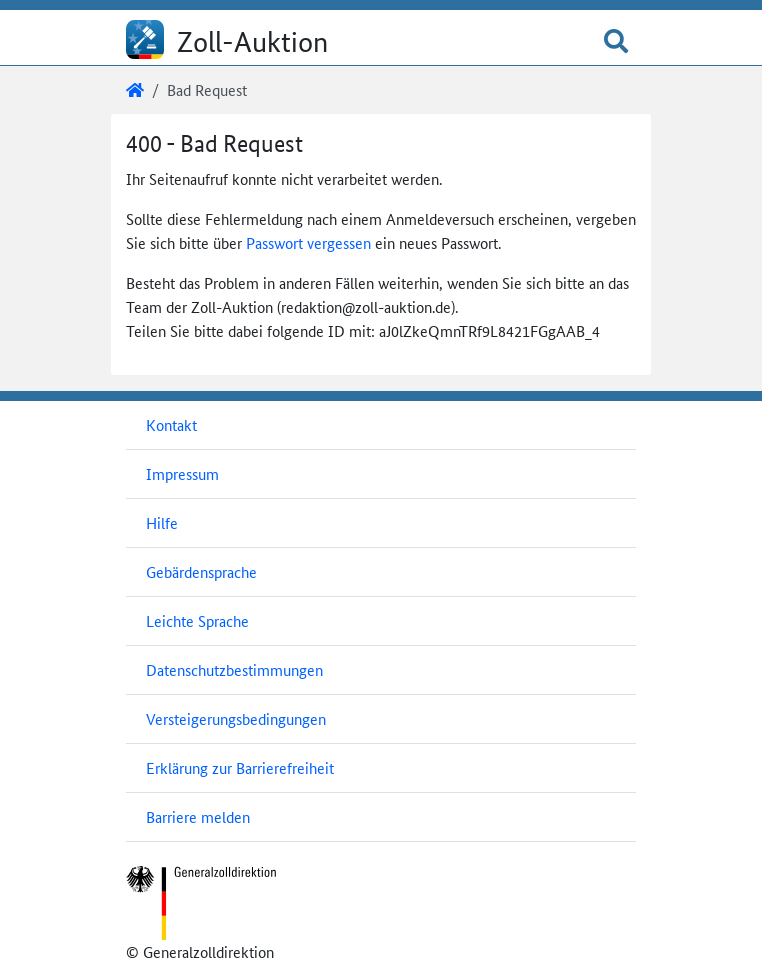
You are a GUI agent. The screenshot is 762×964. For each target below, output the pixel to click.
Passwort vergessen (308, 242)
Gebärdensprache (201, 571)
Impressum (182, 473)
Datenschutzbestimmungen (234, 669)
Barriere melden (198, 816)
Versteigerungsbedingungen (236, 718)
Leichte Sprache (197, 620)
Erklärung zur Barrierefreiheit (240, 767)
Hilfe (162, 522)
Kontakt (171, 424)
